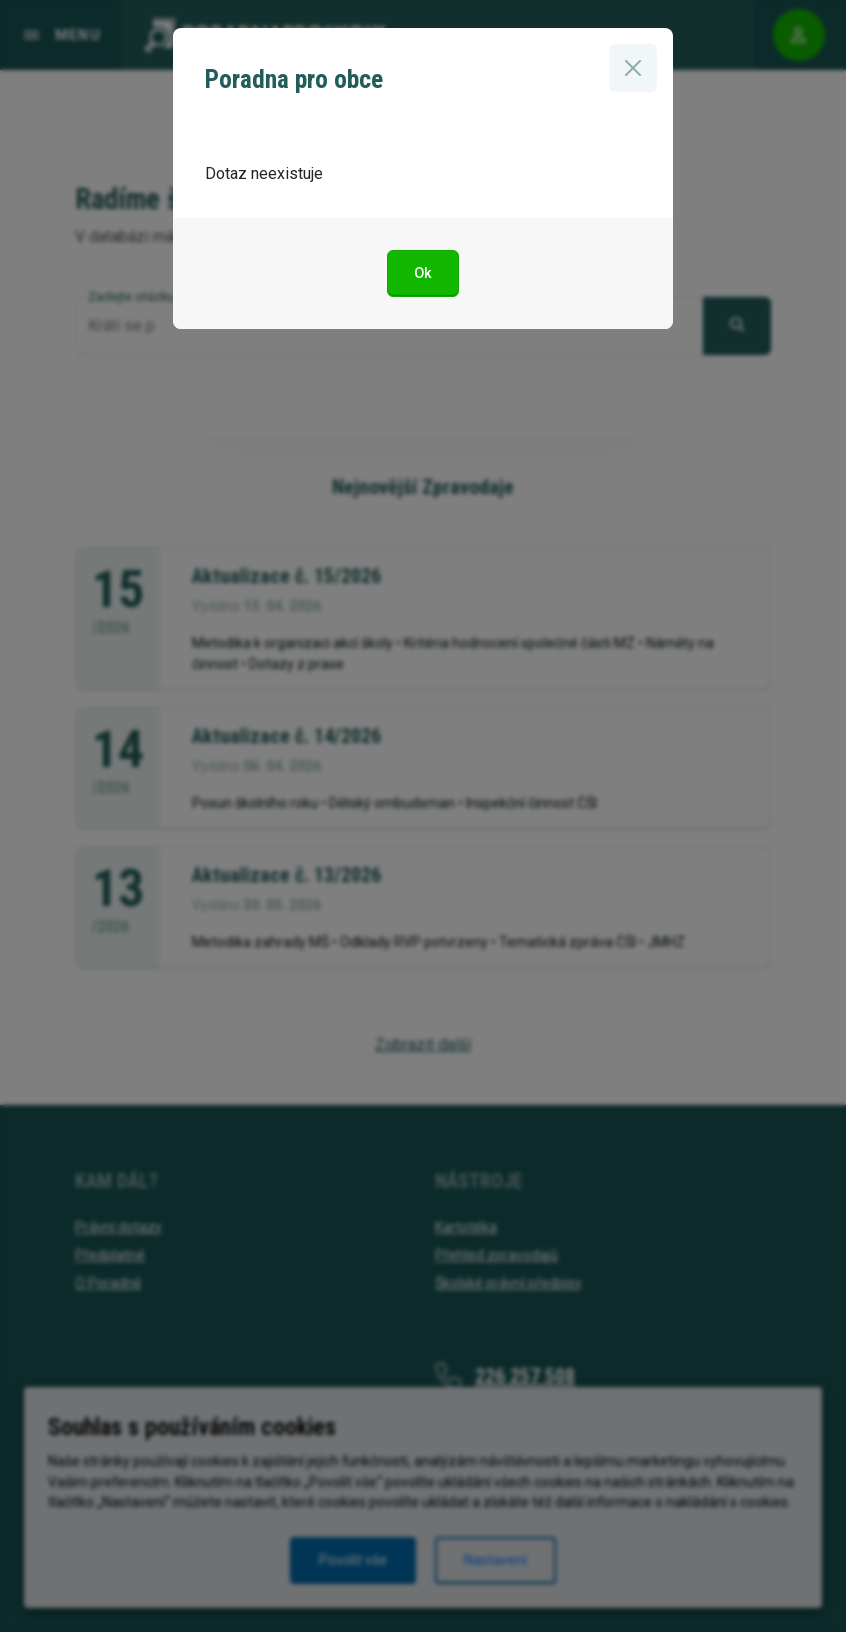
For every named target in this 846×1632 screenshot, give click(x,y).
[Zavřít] (633, 68)
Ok (423, 273)
